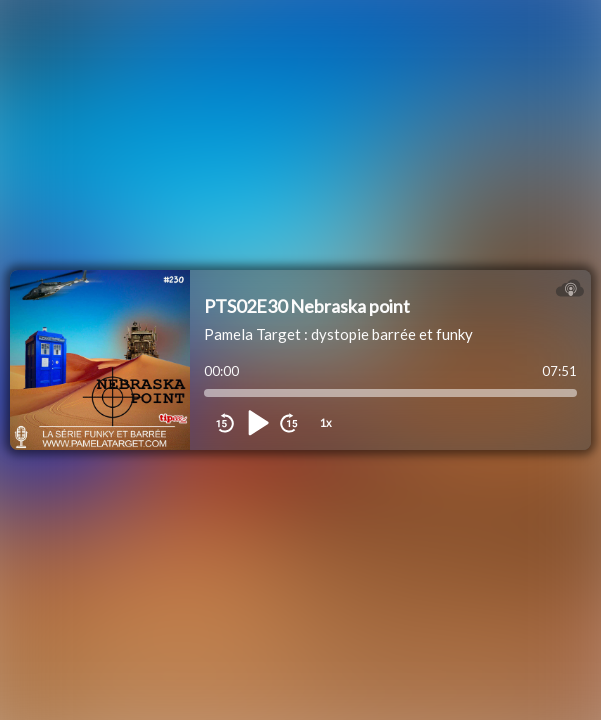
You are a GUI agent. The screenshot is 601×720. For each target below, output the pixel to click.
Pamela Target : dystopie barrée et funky (338, 334)
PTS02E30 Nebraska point (307, 306)
